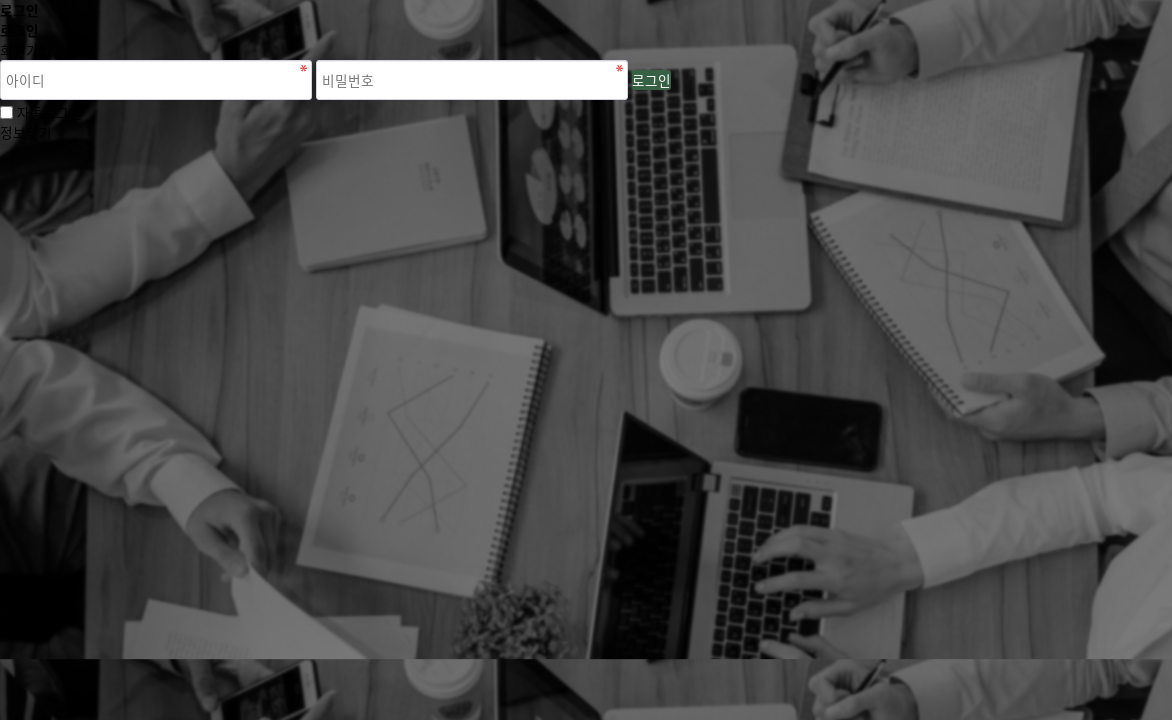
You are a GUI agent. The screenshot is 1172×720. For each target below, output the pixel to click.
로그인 (651, 80)
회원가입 (26, 50)
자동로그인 (49, 112)
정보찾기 (26, 132)
